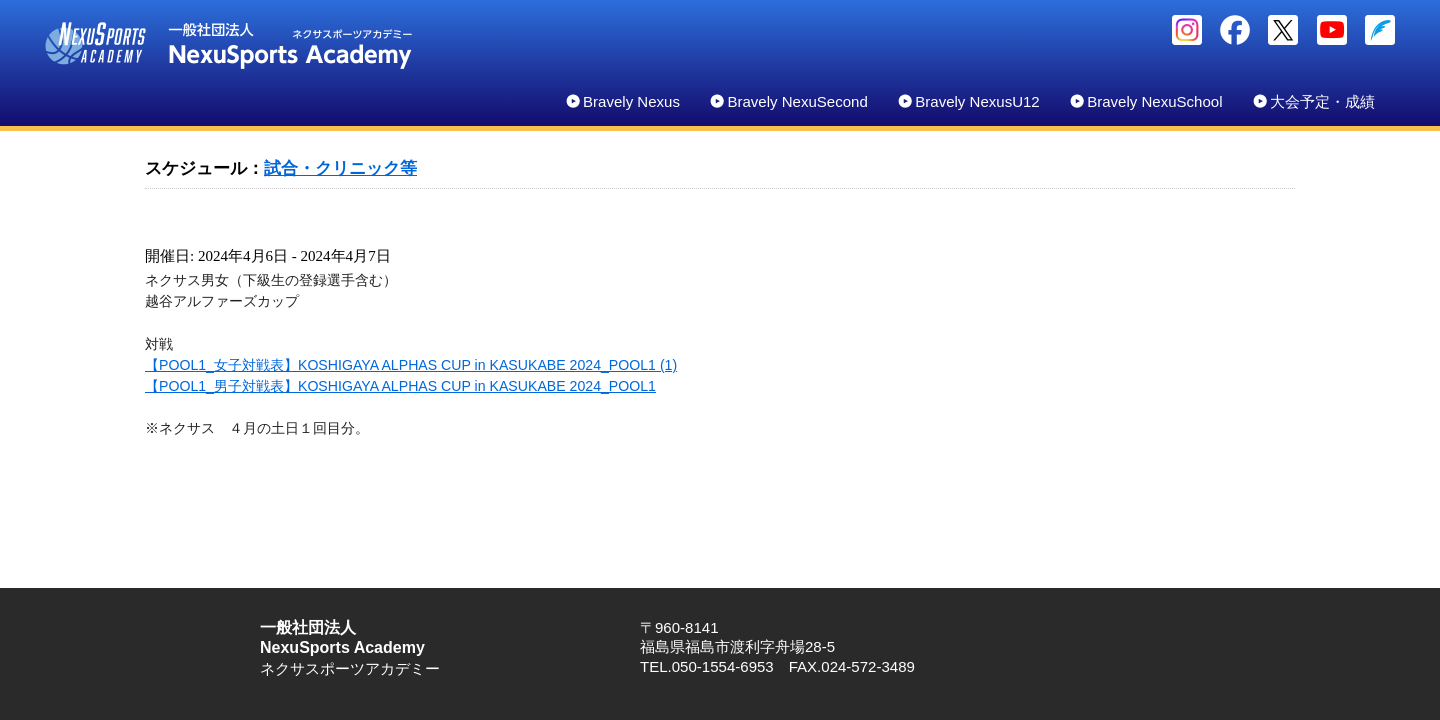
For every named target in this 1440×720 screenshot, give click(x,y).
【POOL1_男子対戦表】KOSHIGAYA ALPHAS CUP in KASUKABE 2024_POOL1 (400, 386)
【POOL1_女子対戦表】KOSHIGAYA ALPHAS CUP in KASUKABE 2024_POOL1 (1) (411, 365)
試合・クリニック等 (340, 168)
